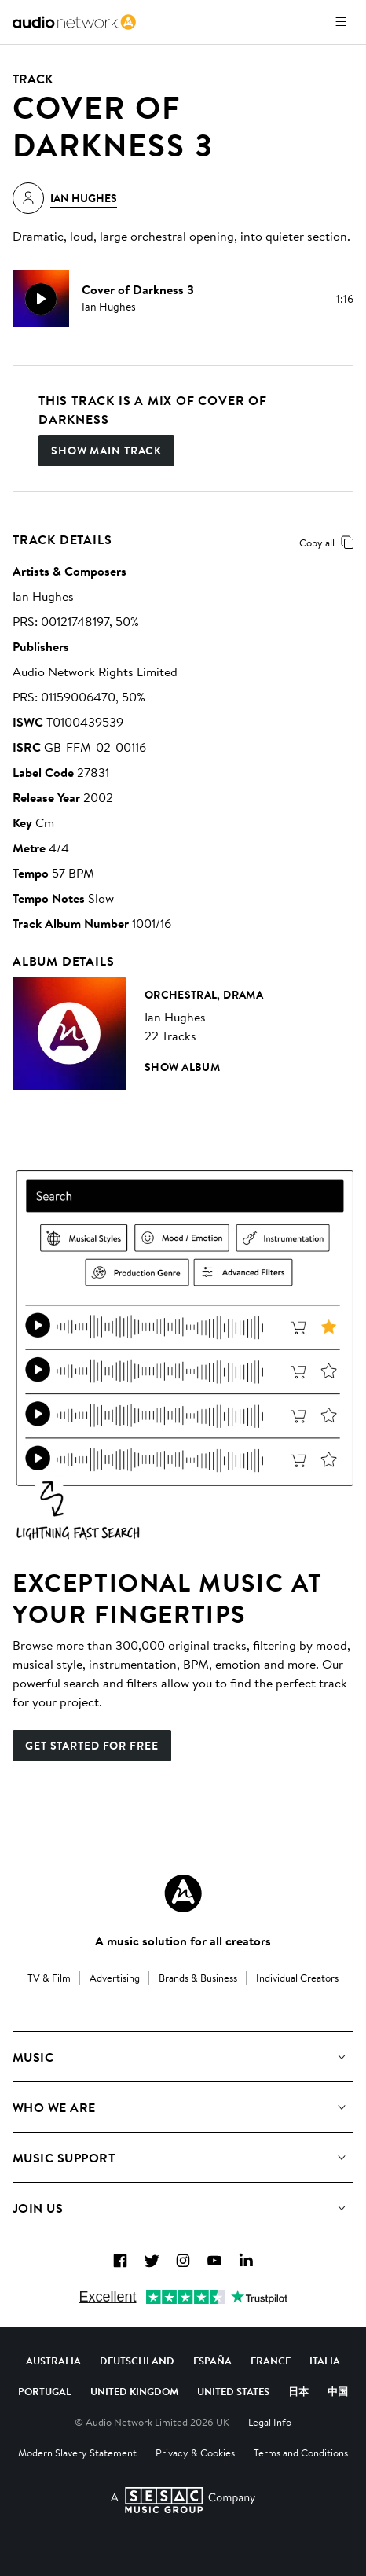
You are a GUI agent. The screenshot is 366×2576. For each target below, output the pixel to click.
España (212, 2360)
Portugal (44, 2391)
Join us (38, 2208)
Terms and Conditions (301, 2452)
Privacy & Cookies (195, 2452)
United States (233, 2391)
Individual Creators (297, 1978)
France (271, 2360)
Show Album (182, 1067)
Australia (53, 2360)
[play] (41, 299)
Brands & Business (198, 1978)
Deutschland (137, 2360)
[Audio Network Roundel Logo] (183, 1893)
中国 (338, 2391)
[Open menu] (340, 22)
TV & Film (49, 1978)
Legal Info (269, 2422)
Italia (324, 2360)
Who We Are (54, 2107)
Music (33, 2057)
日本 (298, 2391)
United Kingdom (134, 2391)
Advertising (115, 1978)
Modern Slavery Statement (77, 2452)
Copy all (329, 542)
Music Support (64, 2157)
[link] (74, 22)
